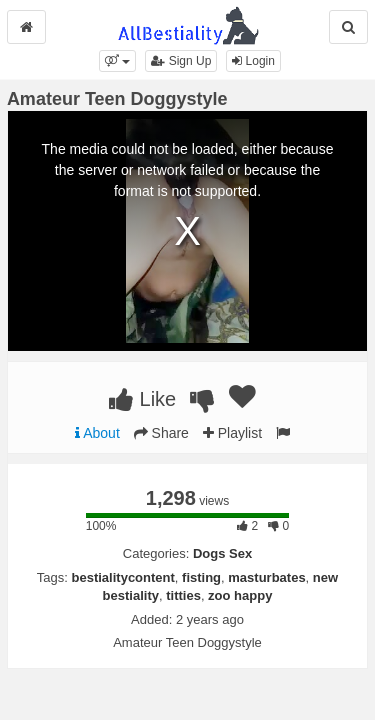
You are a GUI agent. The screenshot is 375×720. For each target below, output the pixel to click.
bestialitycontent (123, 577)
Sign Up (181, 61)
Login (253, 61)
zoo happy (240, 595)
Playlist (232, 433)
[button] (117, 61)
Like (142, 399)
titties (183, 595)
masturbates (266, 577)
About (97, 433)
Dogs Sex (222, 553)
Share (161, 433)
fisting (201, 577)
